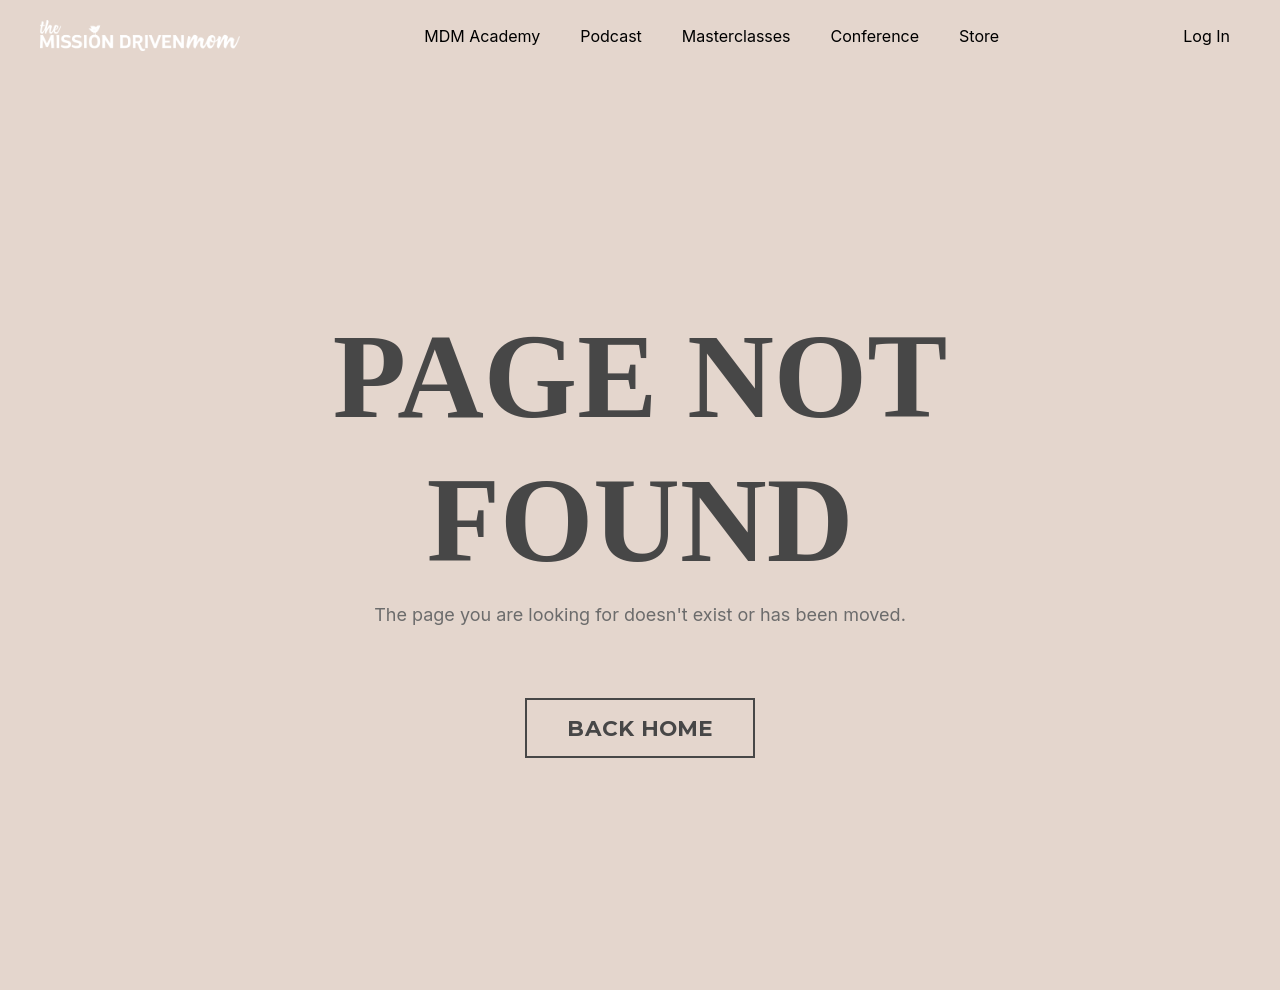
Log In (1206, 36)
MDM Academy (482, 36)
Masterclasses (736, 36)
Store (979, 36)
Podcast (610, 36)
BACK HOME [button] (639, 728)
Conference (875, 36)
